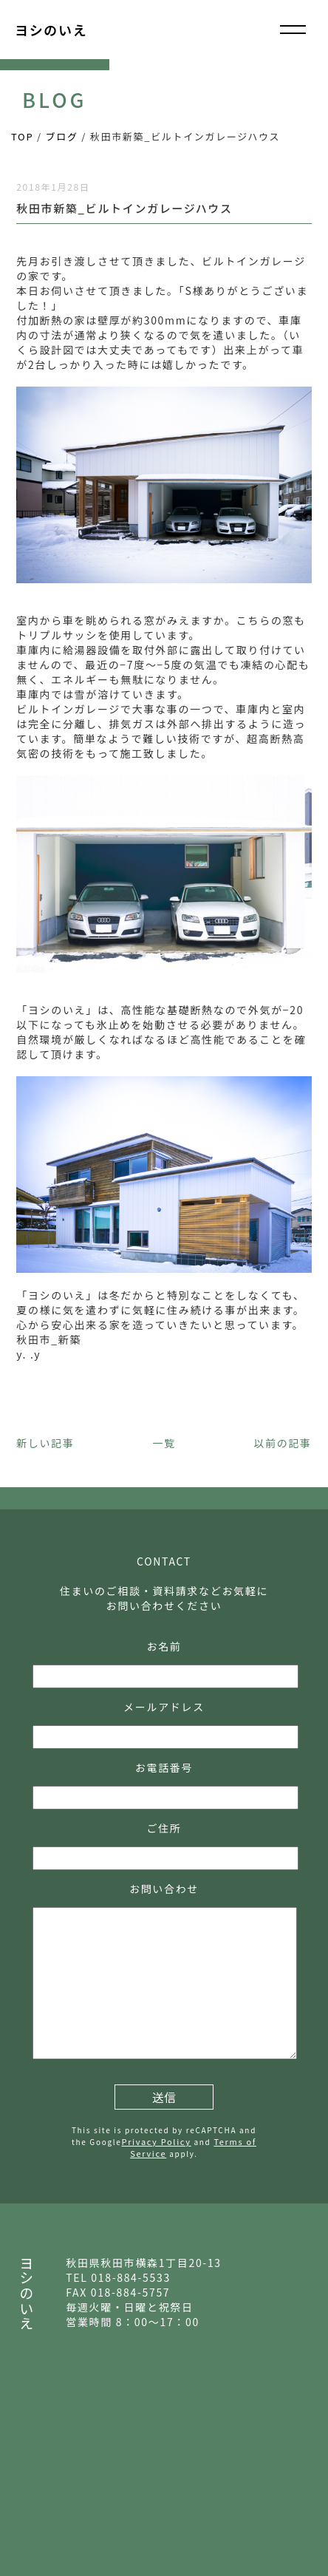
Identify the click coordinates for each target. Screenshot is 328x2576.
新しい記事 (45, 1442)
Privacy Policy (156, 2141)
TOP (22, 136)
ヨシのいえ (51, 29)
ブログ (62, 136)
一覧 (163, 1442)
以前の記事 (282, 1442)
